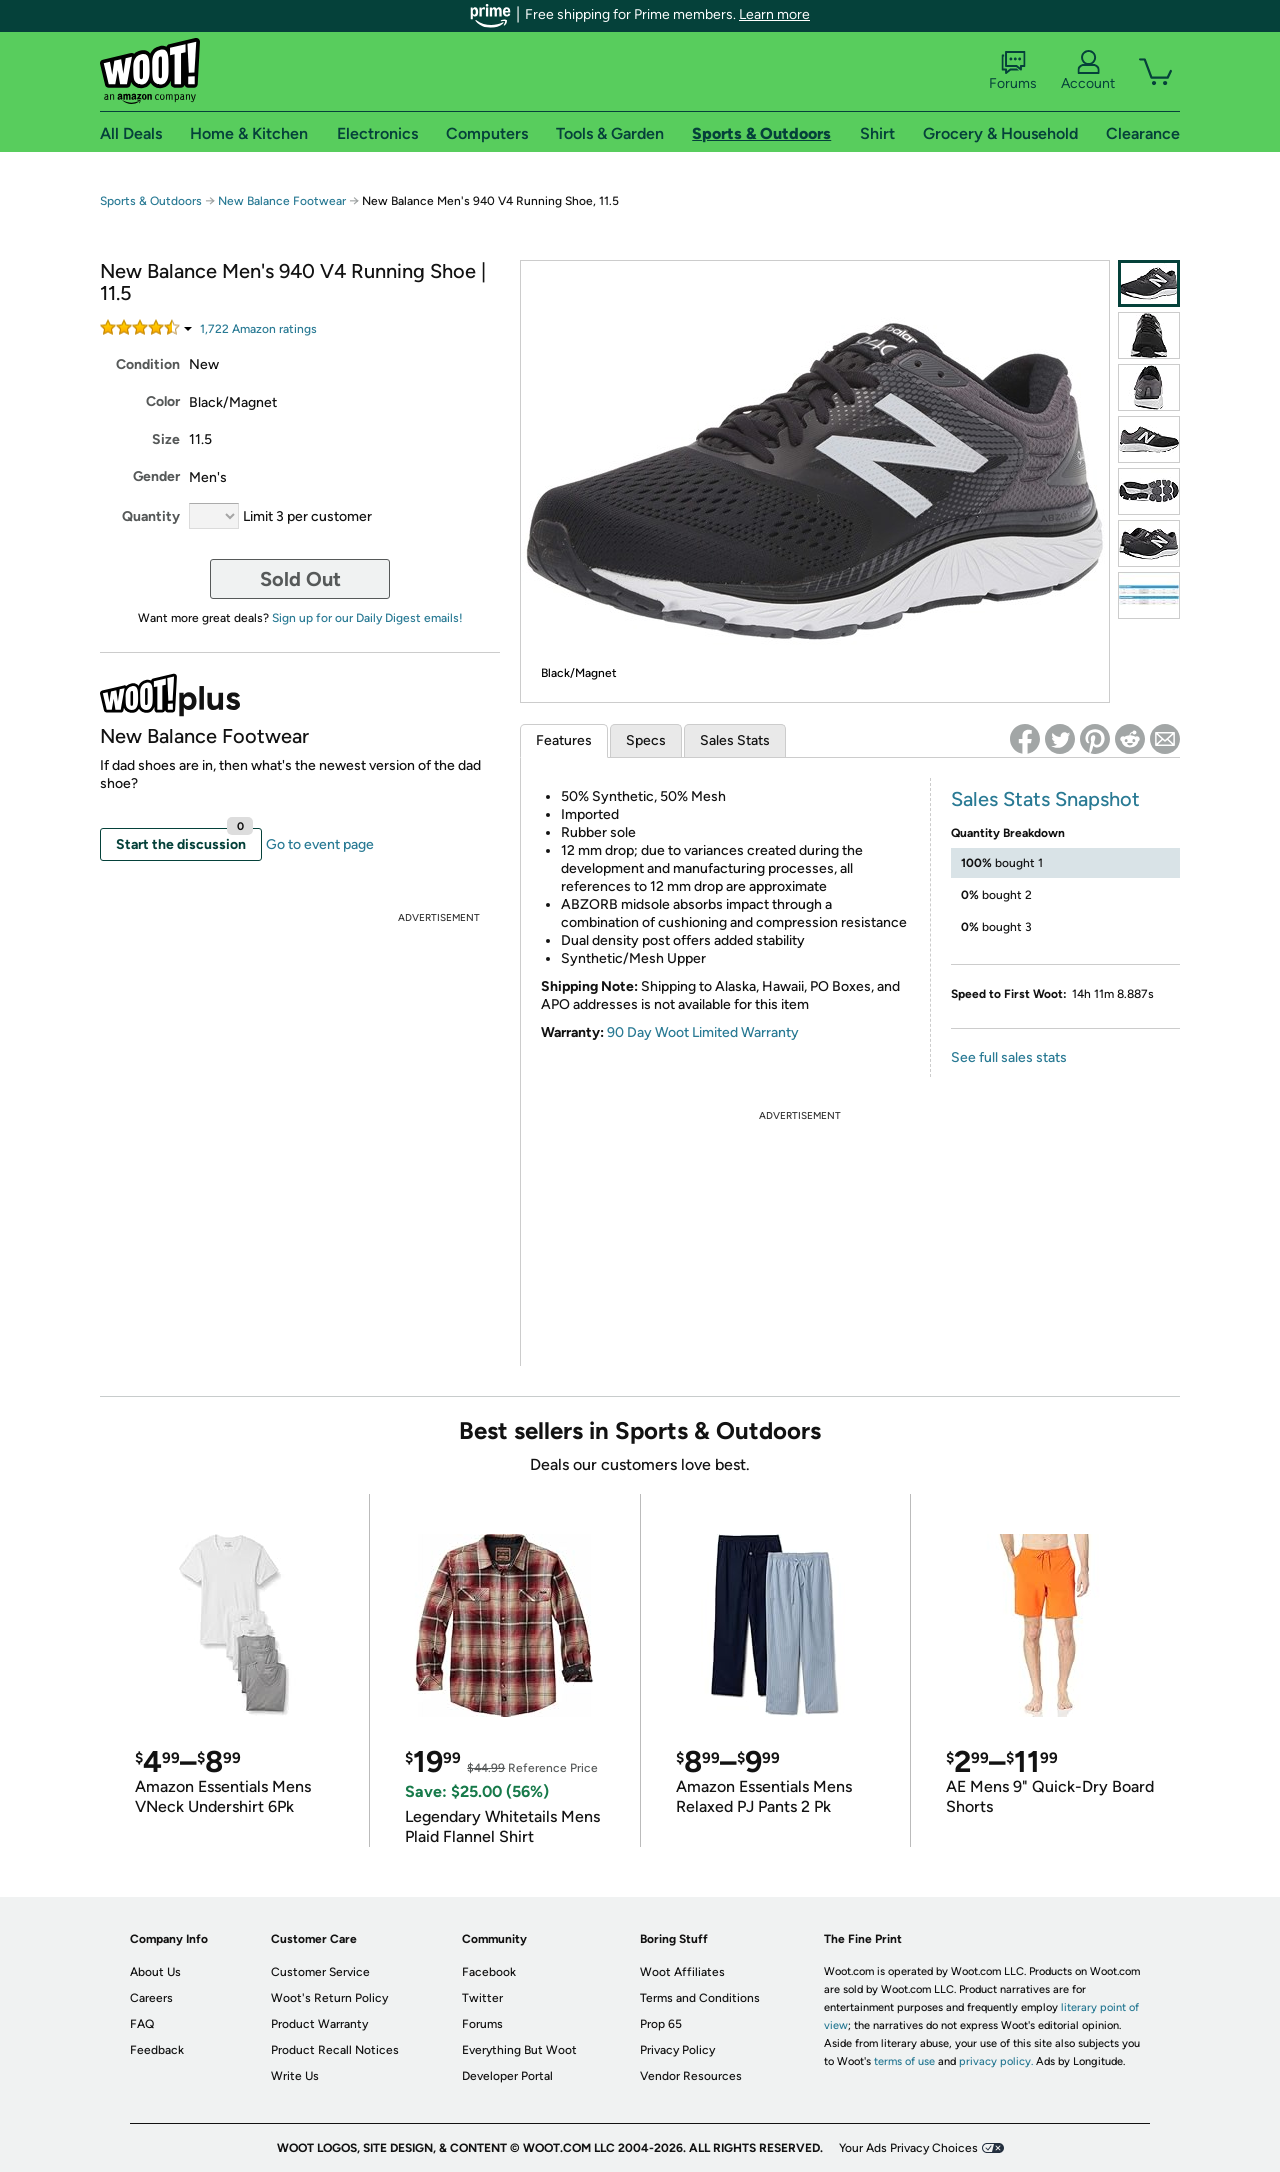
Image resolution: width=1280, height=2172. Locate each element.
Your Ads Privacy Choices (908, 2148)
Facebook (489, 1972)
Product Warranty (319, 2024)
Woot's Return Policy (329, 1998)
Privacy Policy (677, 2050)
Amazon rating (258, 329)
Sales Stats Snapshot (1045, 799)
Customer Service (320, 1972)
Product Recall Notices (335, 2050)
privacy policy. (996, 2061)
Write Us (295, 2076)
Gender (156, 476)
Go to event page (320, 844)
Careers (151, 1998)
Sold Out (300, 579)
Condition (148, 364)
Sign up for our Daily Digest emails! (367, 618)
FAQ (142, 2024)
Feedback (157, 2050)
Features (564, 740)
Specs (646, 740)
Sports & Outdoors (151, 201)
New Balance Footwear (282, 201)
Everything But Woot (519, 2050)
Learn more (774, 14)
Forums (1013, 71)
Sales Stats (735, 740)
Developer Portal (507, 2076)
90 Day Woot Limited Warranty (703, 1032)
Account (1088, 71)
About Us (155, 1972)
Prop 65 (661, 2024)
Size (166, 439)
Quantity (151, 516)
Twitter (482, 1998)
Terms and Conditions (700, 1998)
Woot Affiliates (682, 1972)
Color (163, 401)
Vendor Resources (691, 2076)
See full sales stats (1009, 1057)
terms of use (904, 2061)
